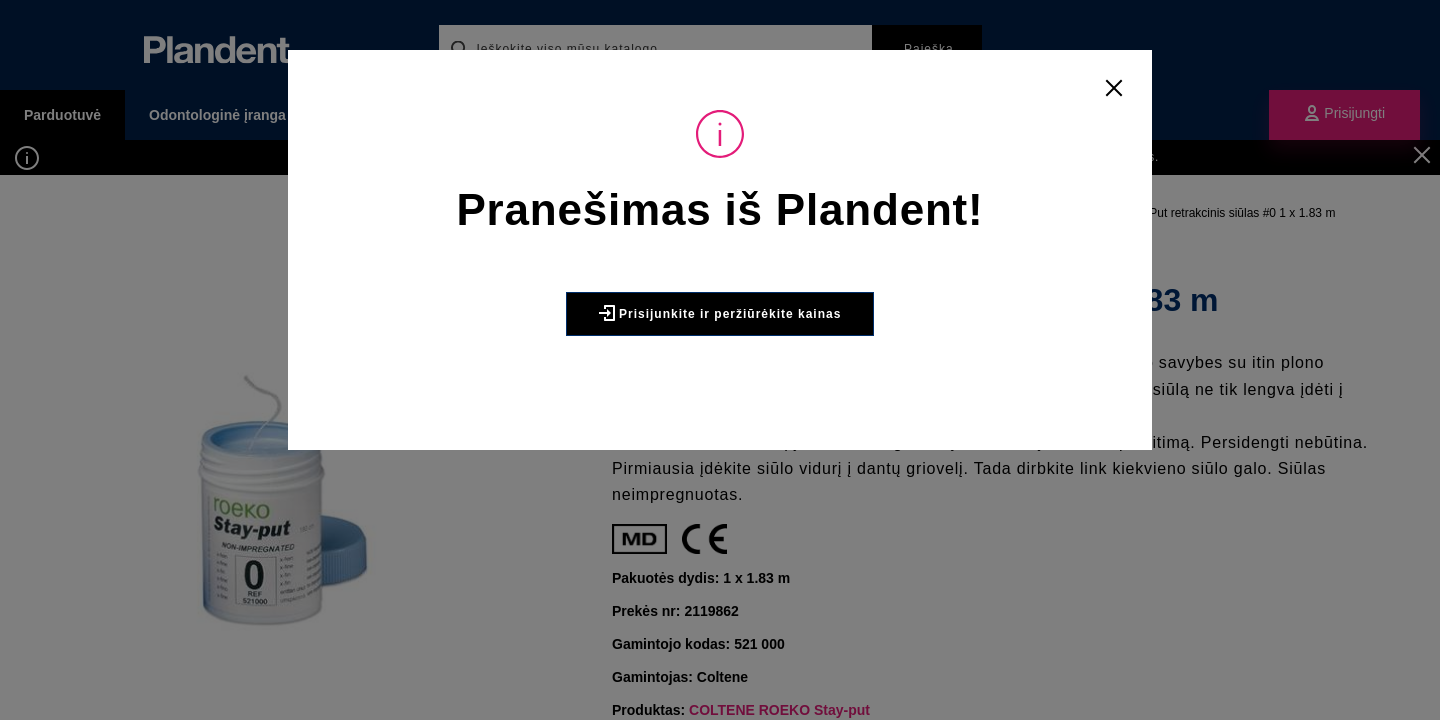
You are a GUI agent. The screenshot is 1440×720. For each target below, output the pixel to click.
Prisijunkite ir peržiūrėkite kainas (720, 313)
